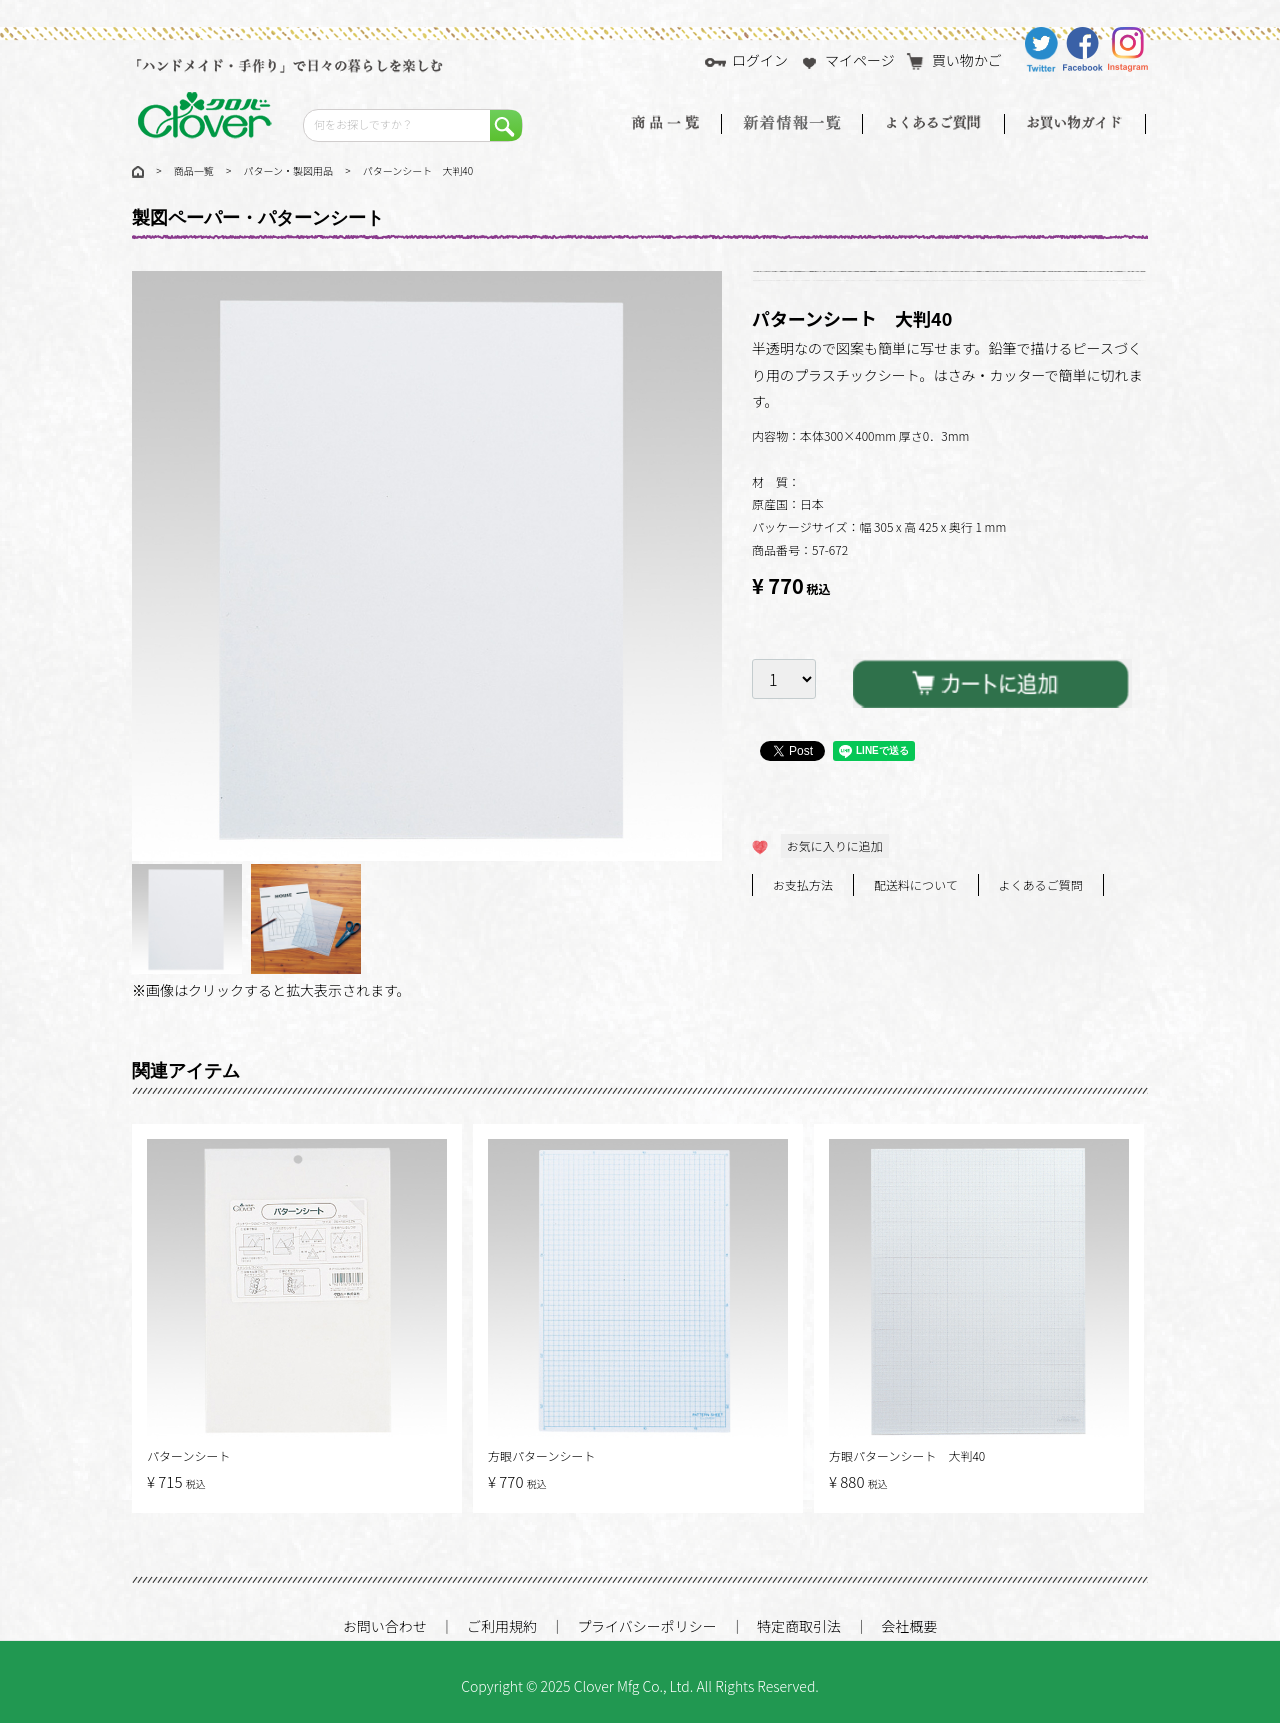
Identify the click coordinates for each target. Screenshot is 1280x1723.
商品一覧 (194, 170)
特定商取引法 (799, 1626)
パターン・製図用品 (289, 170)
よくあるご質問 (1041, 884)
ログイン (746, 60)
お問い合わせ (385, 1626)
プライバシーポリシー (647, 1626)
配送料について (916, 884)
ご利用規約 (502, 1626)
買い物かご (953, 60)
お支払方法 (803, 884)
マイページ (846, 60)
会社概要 (909, 1626)
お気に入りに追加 (835, 845)
